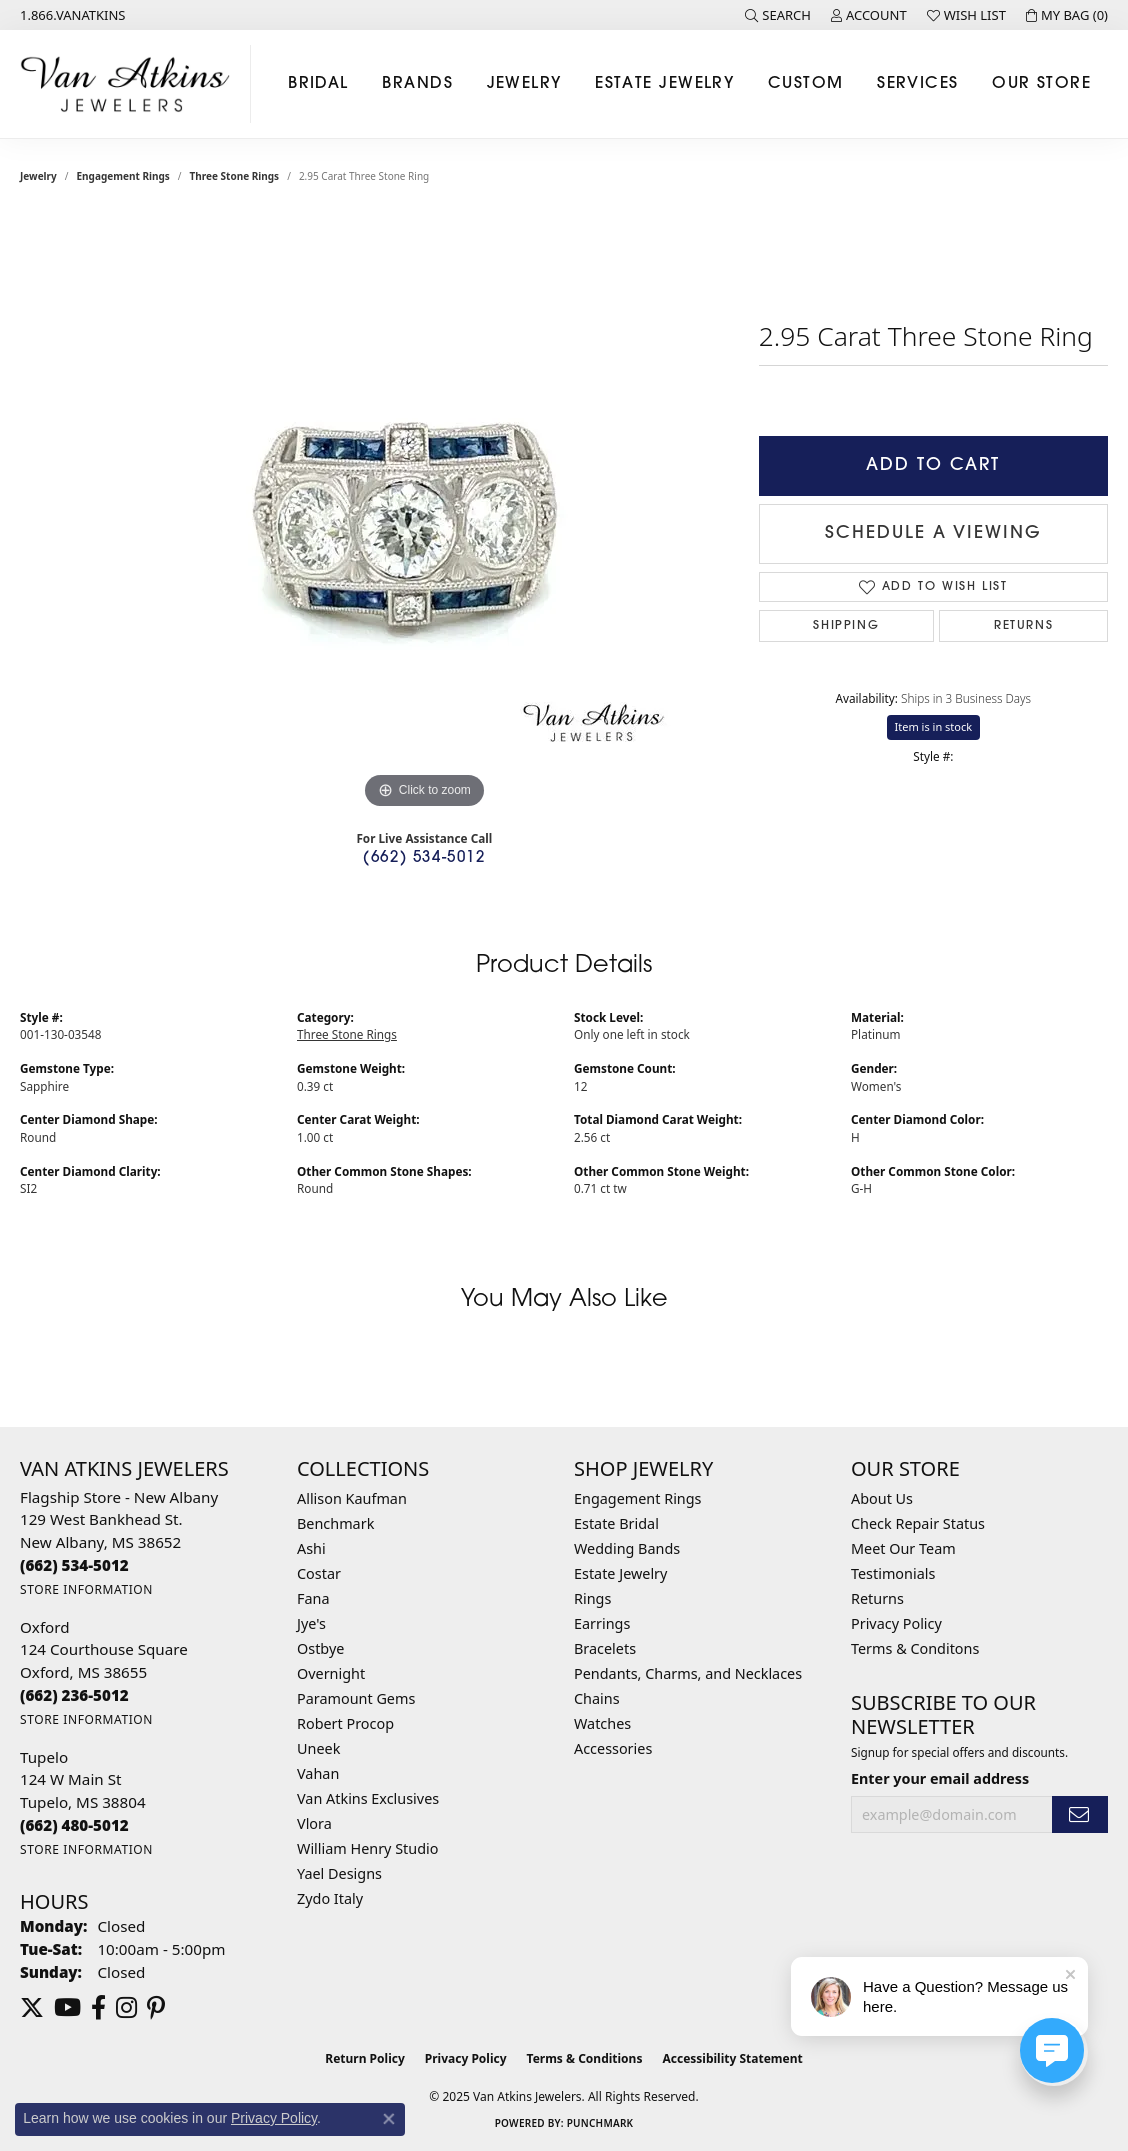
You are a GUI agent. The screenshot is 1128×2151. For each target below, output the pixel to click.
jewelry (38, 176)
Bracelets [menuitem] (605, 1648)
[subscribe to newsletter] (1080, 1814)
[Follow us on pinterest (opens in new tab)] (156, 2008)
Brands (417, 84)
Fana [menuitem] (313, 1598)
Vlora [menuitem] (314, 1823)
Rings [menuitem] (592, 1598)
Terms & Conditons (915, 1648)
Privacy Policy (896, 1623)
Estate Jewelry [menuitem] (620, 1573)
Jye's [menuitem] (311, 1623)
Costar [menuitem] (319, 1573)
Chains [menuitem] (597, 1698)
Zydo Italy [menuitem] (330, 1898)
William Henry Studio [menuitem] (367, 1848)
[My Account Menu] (869, 15)
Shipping (846, 626)
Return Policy (365, 2058)
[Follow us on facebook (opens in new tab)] (98, 2008)
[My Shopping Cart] (1067, 15)
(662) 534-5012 (424, 858)
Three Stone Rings (235, 176)
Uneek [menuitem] (318, 1748)
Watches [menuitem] (602, 1723)
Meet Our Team (903, 1548)
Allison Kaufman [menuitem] (352, 1498)
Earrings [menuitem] (602, 1623)
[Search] (778, 15)
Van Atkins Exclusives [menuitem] (368, 1798)
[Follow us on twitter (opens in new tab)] (32, 2008)
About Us (882, 1498)
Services (918, 84)
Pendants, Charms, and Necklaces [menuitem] (688, 1673)
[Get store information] (86, 1589)
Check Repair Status (918, 1523)
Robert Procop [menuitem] (345, 1723)
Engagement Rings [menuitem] (638, 1498)
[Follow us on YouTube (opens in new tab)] (67, 2008)
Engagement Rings (123, 176)
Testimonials (893, 1573)
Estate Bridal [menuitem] (616, 1523)
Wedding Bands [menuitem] (627, 1548)
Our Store (1041, 84)
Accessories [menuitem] (613, 1748)
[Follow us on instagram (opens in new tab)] (126, 2008)
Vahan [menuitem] (318, 1773)
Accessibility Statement (732, 2058)
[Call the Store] (74, 1565)
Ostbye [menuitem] (320, 1648)
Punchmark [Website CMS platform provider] (600, 2123)
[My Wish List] (966, 15)
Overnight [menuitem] (331, 1673)
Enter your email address (940, 1778)
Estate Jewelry (664, 84)
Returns (1023, 626)
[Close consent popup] (389, 2119)
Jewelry (524, 84)
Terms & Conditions (585, 2058)
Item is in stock (934, 726)
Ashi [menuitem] (311, 1548)
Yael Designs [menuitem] (339, 1873)
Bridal (318, 84)
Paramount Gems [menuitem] (356, 1698)
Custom (806, 84)
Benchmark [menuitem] (335, 1523)
